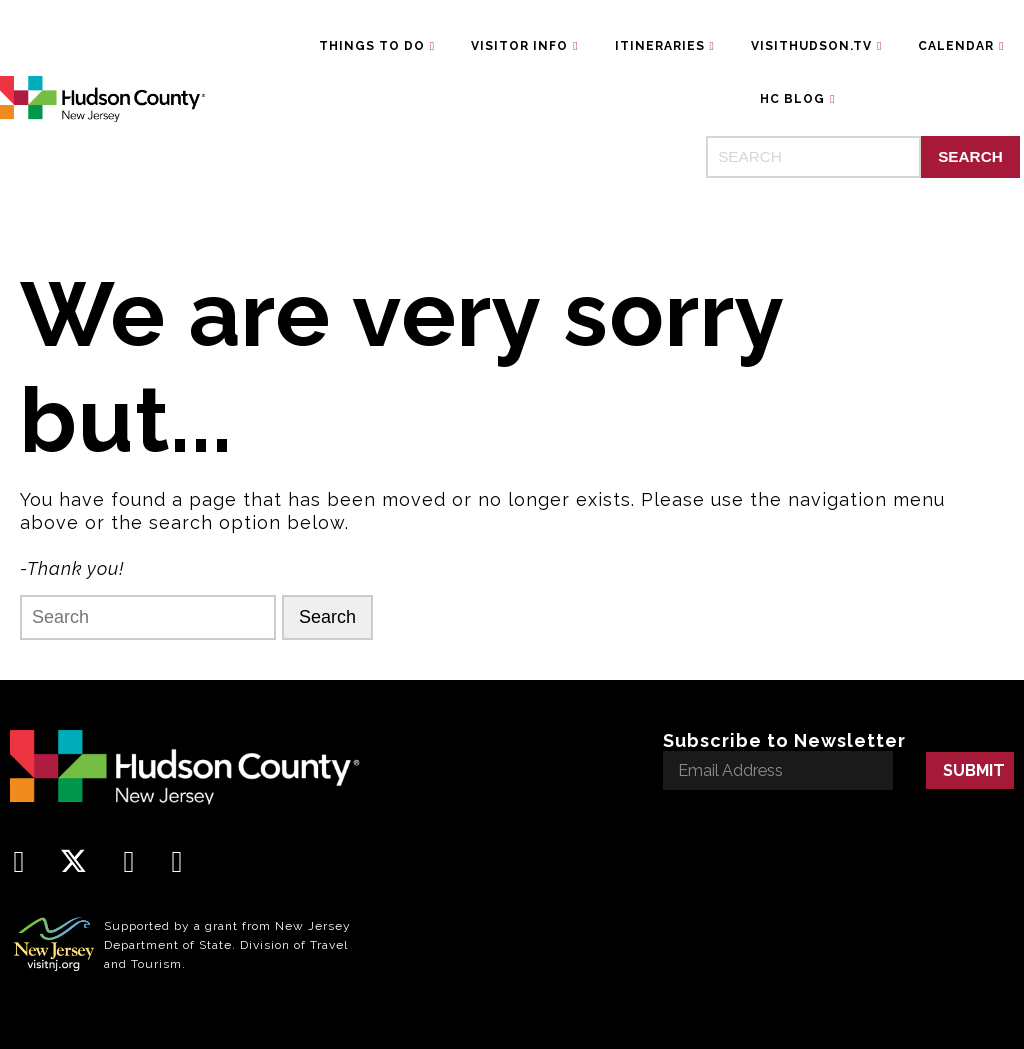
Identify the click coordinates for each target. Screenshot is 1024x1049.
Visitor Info (519, 46)
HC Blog (792, 99)
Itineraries (660, 46)
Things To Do (372, 46)
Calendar (956, 46)
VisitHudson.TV (811, 46)
